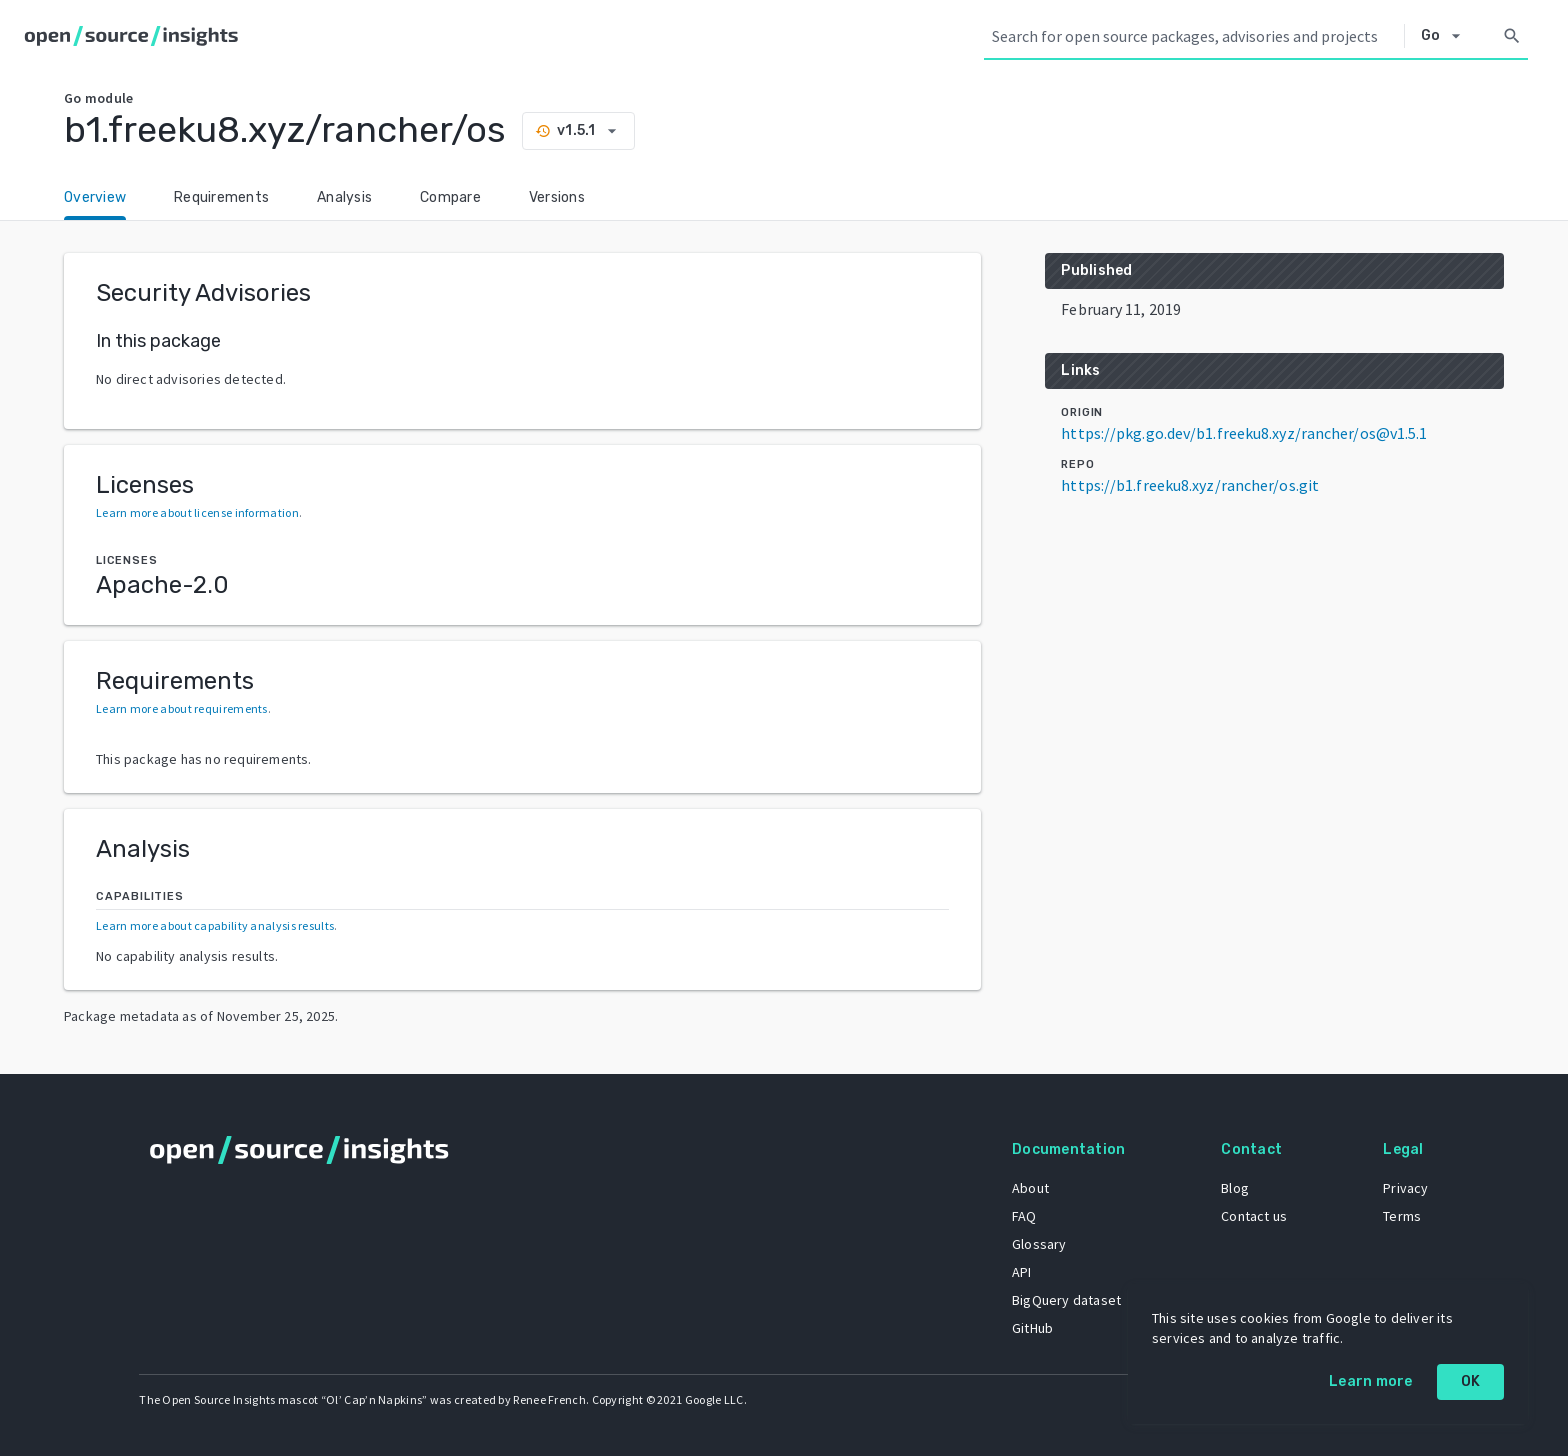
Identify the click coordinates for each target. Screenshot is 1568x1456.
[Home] (135, 36)
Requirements (221, 197)
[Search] (1512, 36)
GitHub (1031, 1328)
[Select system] (1446, 36)
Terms (1402, 1216)
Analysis (344, 197)
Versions (557, 197)
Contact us (1254, 1216)
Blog (1235, 1188)
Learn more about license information (197, 512)
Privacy (1405, 1188)
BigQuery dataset (1065, 1300)
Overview (95, 197)
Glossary (1038, 1244)
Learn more (1371, 1381)
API (1021, 1272)
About (1029, 1188)
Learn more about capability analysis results (215, 925)
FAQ (1023, 1216)
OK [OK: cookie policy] (1471, 1381)
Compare (450, 197)
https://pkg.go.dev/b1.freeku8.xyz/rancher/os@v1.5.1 (1244, 433)
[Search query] (1194, 36)
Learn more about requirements (182, 708)
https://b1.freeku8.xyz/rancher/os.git (1190, 485)
